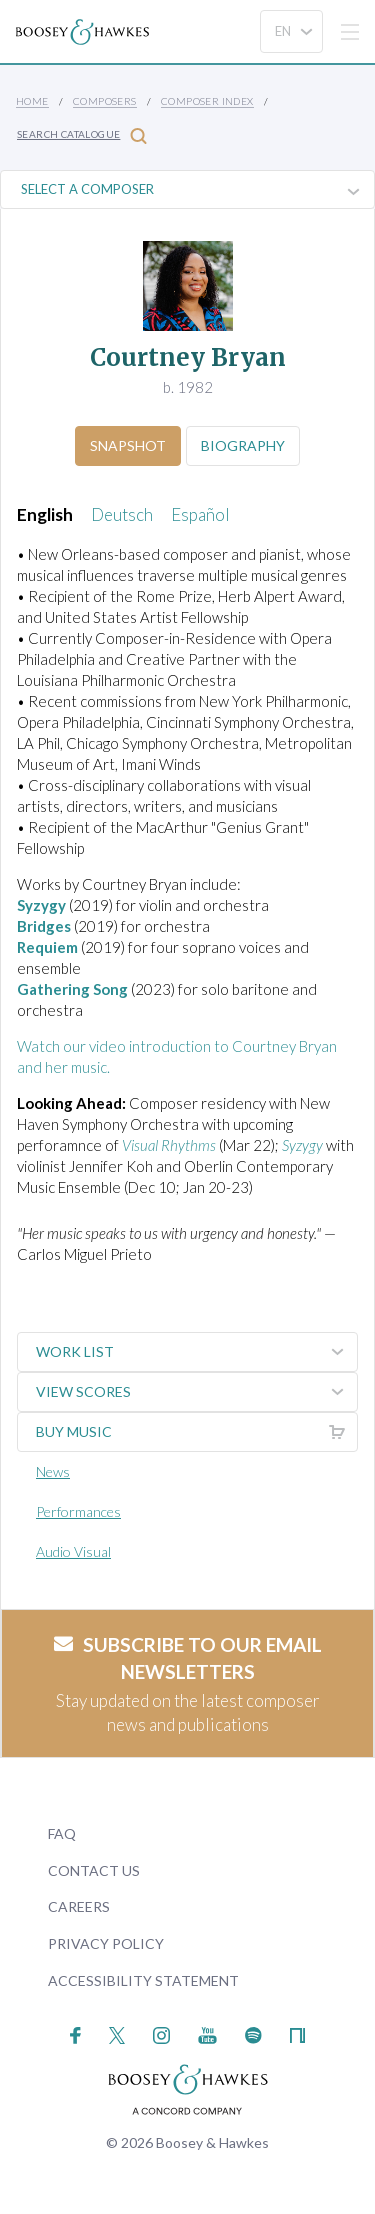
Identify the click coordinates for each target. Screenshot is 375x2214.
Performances (78, 1511)
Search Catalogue (82, 135)
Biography (243, 445)
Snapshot (128, 445)
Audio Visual (73, 1551)
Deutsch (122, 514)
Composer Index (207, 101)
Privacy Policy (106, 1943)
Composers (105, 101)
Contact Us (94, 1870)
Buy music (196, 1432)
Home (32, 101)
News (53, 1471)
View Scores (196, 1392)
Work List (196, 1352)
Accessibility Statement (143, 1980)
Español (200, 514)
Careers (79, 1906)
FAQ (62, 1833)
